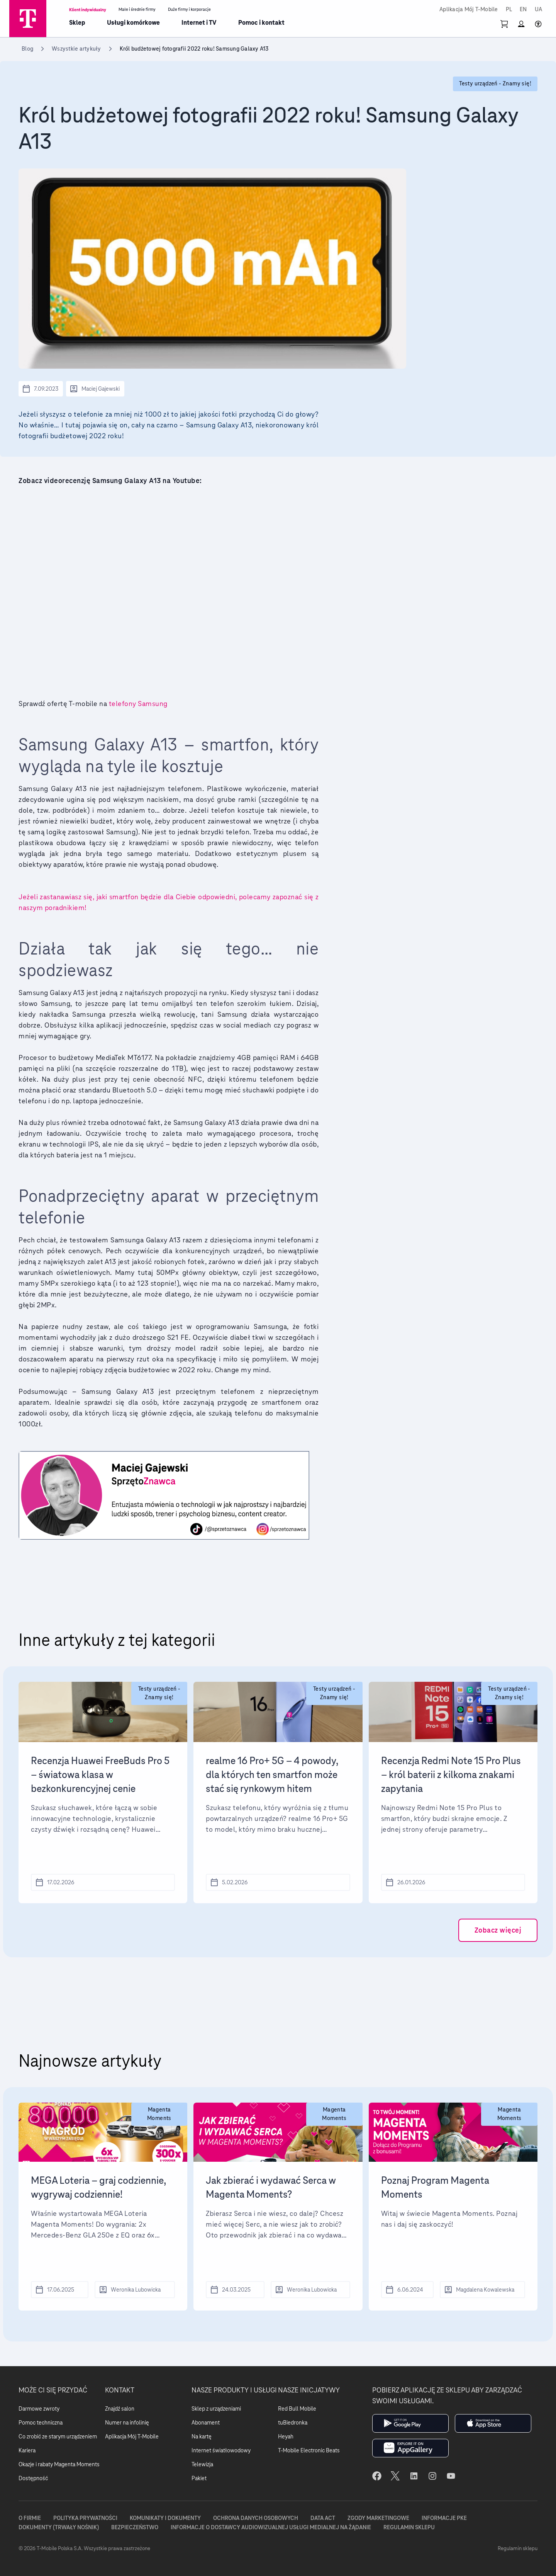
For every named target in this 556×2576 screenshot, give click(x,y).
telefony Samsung (139, 703)
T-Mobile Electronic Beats (309, 2450)
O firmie (30, 2518)
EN (523, 10)
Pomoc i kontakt (261, 23)
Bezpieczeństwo (134, 2527)
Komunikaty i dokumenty (165, 2518)
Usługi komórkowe (133, 23)
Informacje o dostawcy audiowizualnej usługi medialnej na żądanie (271, 2527)
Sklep (77, 23)
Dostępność (33, 2478)
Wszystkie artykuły (76, 49)
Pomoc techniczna (41, 2422)
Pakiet (199, 2478)
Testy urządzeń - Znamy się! (159, 1693)
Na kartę (202, 2436)
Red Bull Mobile (297, 2408)
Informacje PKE (444, 2518)
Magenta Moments (159, 2114)
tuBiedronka (292, 2422)
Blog (27, 49)
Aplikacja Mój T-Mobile (468, 10)
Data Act (322, 2518)
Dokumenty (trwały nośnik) (59, 2527)
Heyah (285, 2436)
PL (509, 10)
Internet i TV (199, 23)
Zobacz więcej (498, 1930)
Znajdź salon (119, 2408)
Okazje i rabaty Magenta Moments (59, 2464)
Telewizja (202, 2464)
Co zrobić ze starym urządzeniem (58, 2436)
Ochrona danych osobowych (255, 2518)
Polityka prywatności (85, 2518)
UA (538, 10)
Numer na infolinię (127, 2422)
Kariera (27, 2450)
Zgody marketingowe (378, 2518)
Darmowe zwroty (39, 2408)
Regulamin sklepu (409, 2527)
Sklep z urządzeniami (216, 2408)
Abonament (206, 2422)
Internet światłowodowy (221, 2450)
